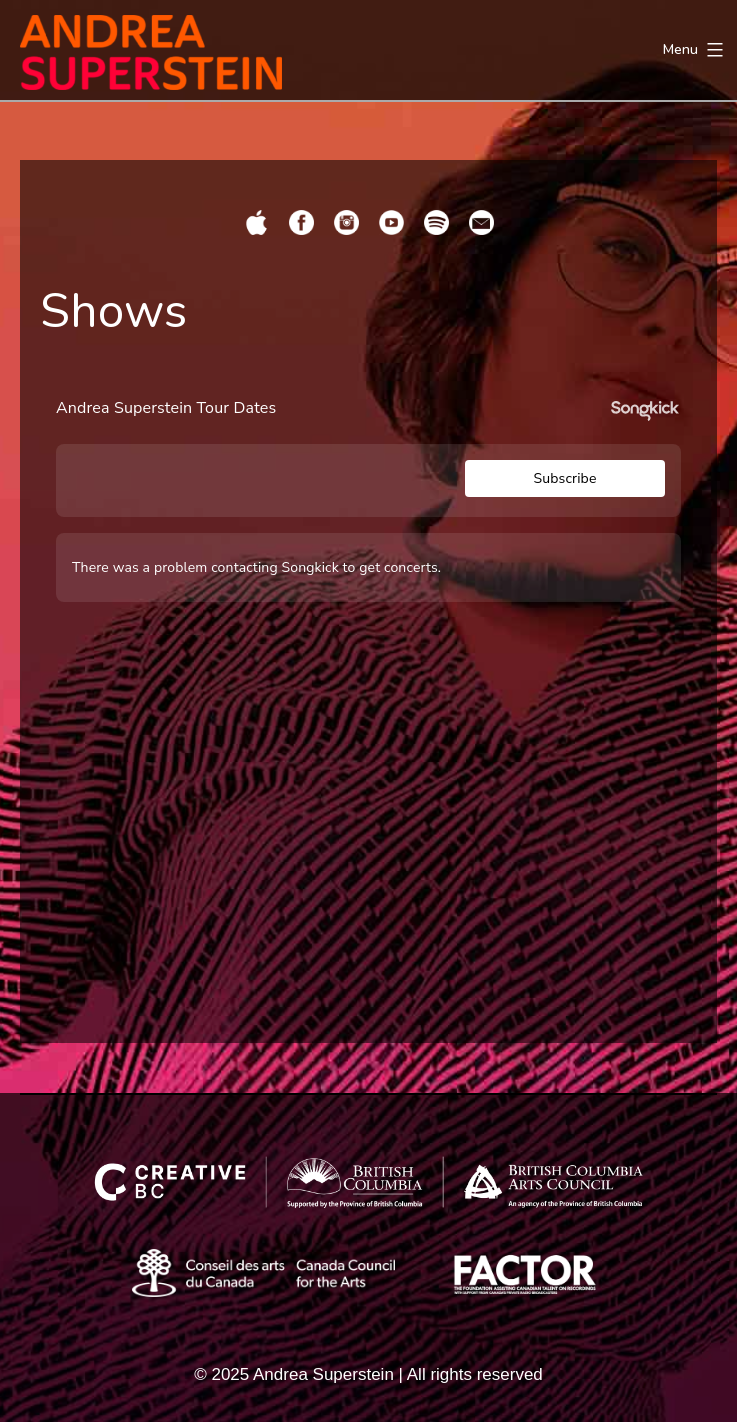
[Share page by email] (481, 222)
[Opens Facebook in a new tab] (301, 222)
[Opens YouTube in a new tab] (391, 222)
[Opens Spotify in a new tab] (436, 222)
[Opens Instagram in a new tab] (346, 222)
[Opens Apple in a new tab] (256, 222)
